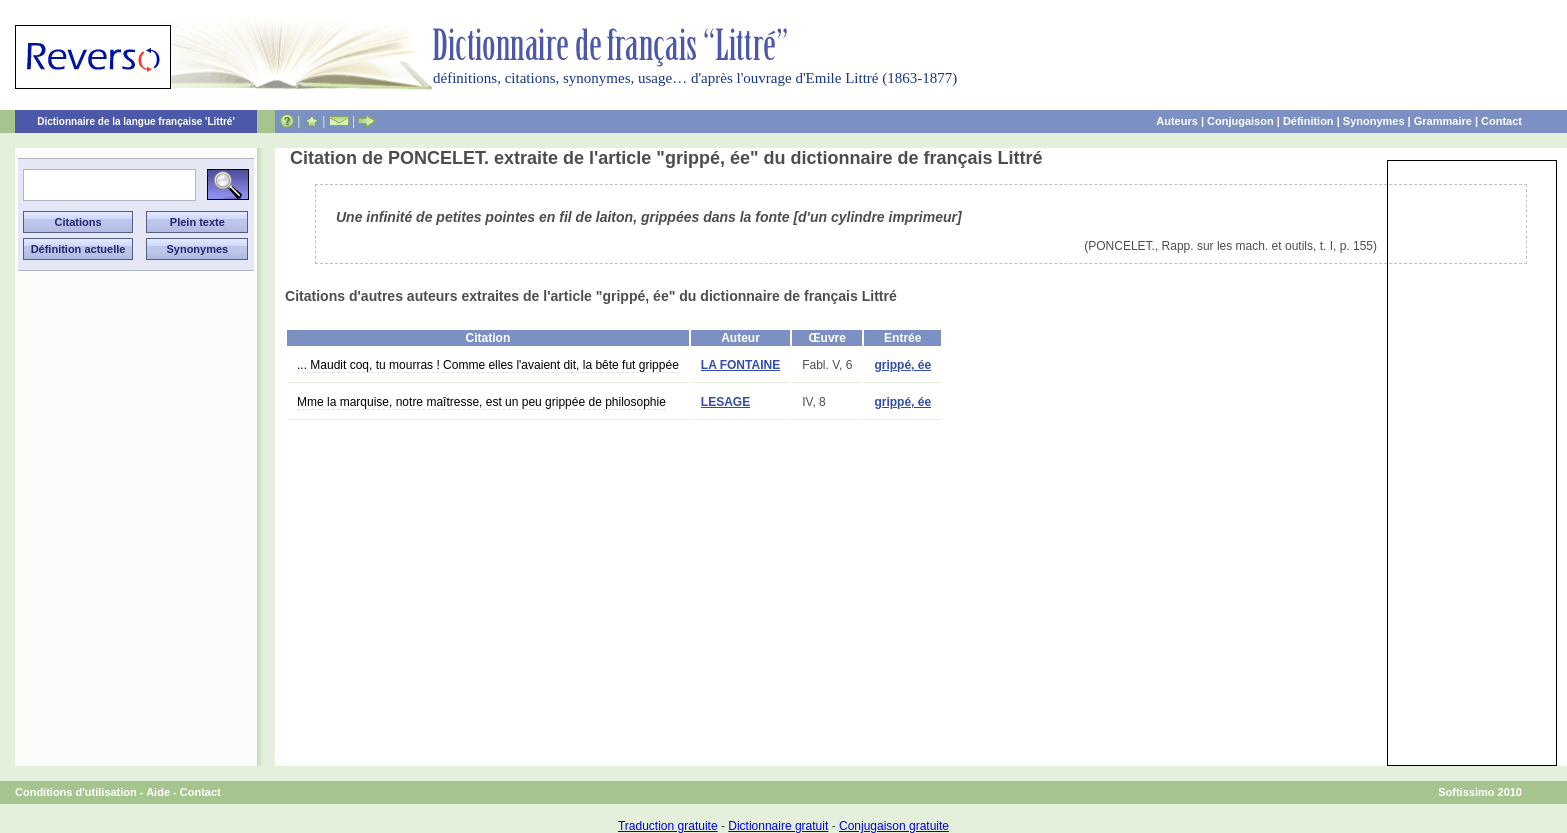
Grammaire (1443, 121)
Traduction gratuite (668, 826)
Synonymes (1374, 121)
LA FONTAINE (740, 365)
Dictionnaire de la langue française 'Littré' (136, 121)
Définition (1308, 121)
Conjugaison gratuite (894, 826)
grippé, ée (902, 365)
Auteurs (1177, 121)
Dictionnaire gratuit (778, 826)
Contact (1501, 121)
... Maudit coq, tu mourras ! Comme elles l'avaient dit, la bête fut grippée (488, 365)
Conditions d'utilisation (76, 792)
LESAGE (725, 402)
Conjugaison (1240, 121)
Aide (158, 792)
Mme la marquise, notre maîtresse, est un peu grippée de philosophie (481, 402)
